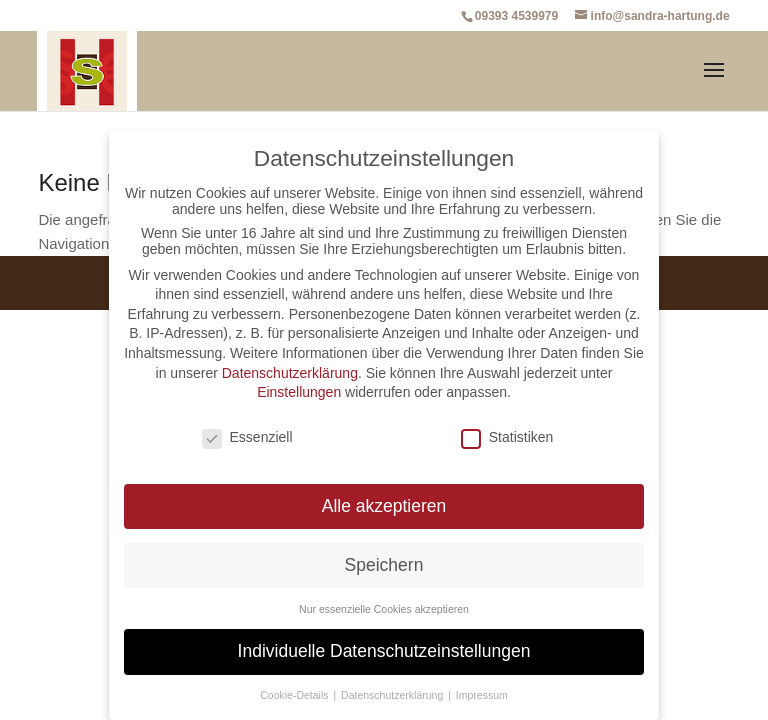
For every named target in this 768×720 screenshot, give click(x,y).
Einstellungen (299, 392)
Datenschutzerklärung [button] (393, 695)
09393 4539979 (516, 16)
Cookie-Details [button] (295, 695)
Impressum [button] (482, 695)
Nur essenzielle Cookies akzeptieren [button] (384, 609)
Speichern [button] (384, 565)
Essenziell (247, 437)
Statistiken (507, 437)
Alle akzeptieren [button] (384, 506)
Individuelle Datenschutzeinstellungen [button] (384, 651)
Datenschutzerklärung (290, 373)
